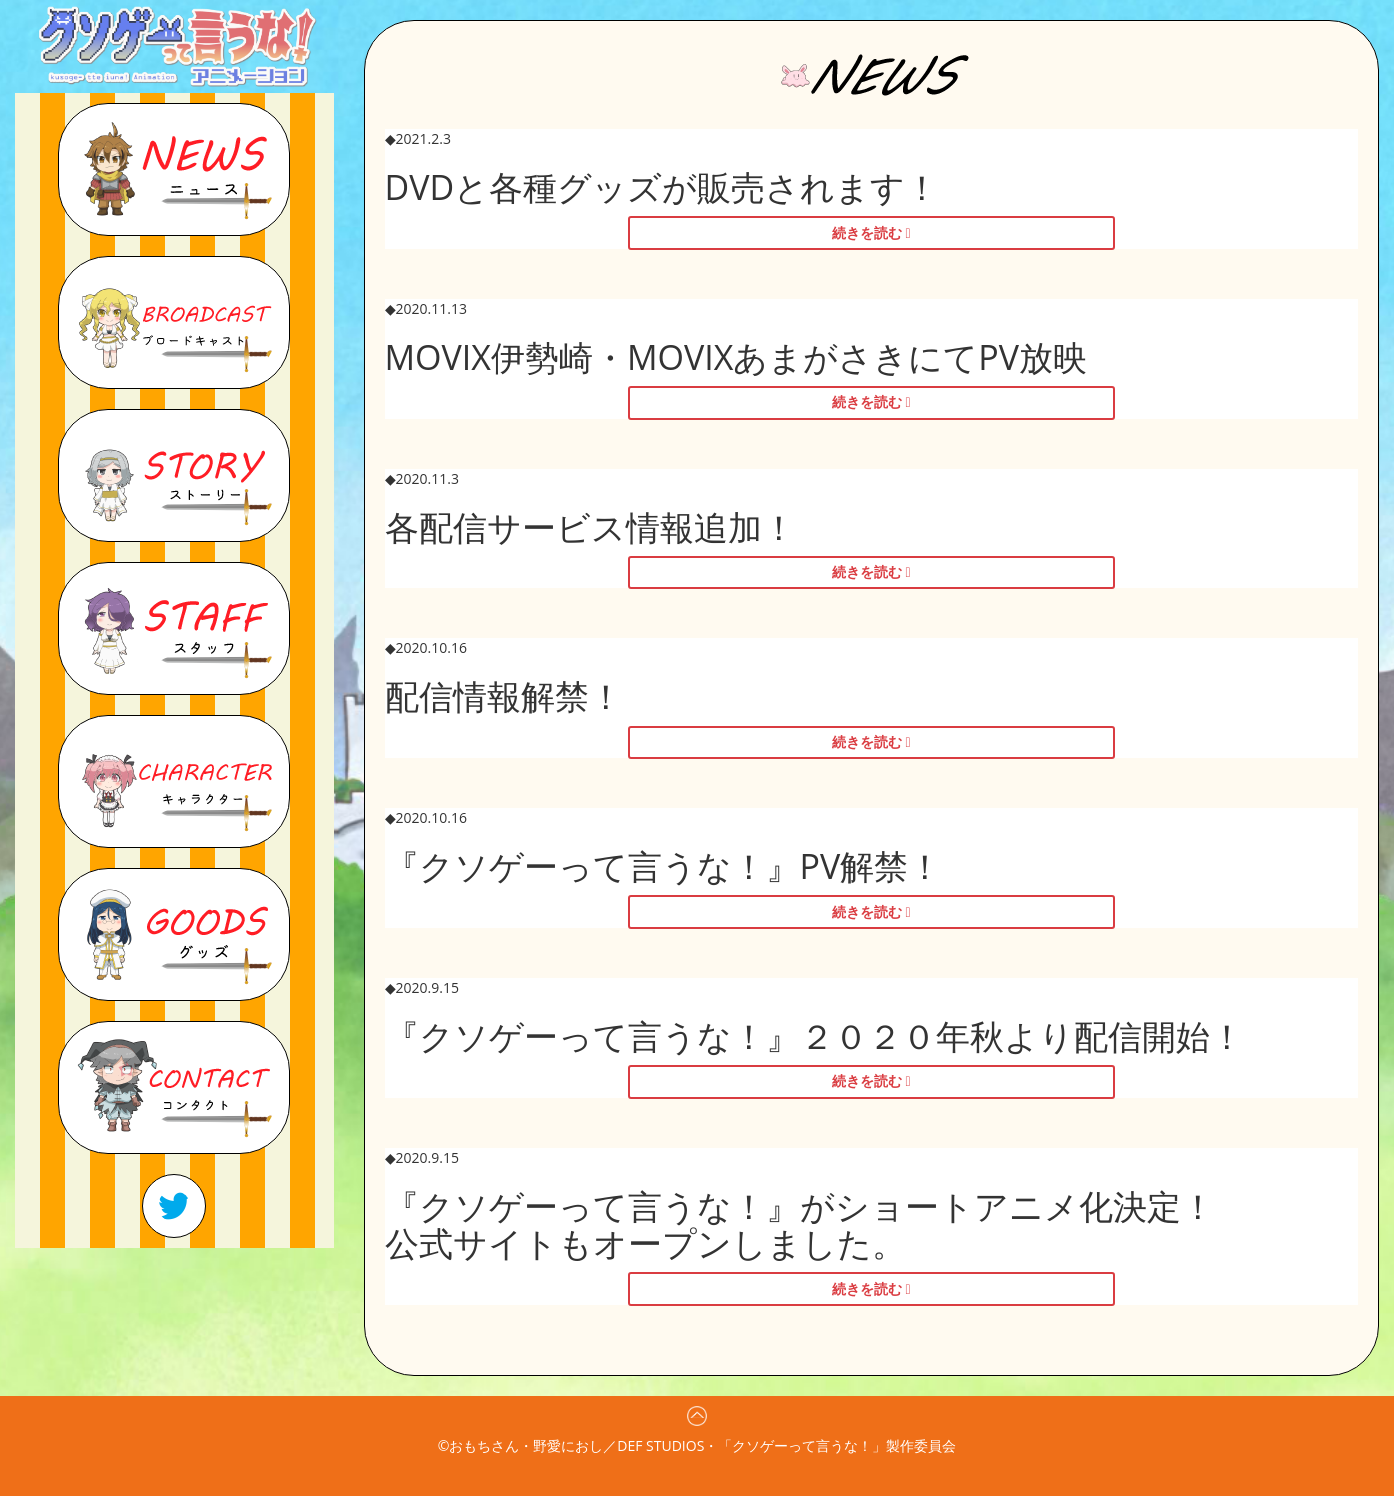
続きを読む (867, 232)
